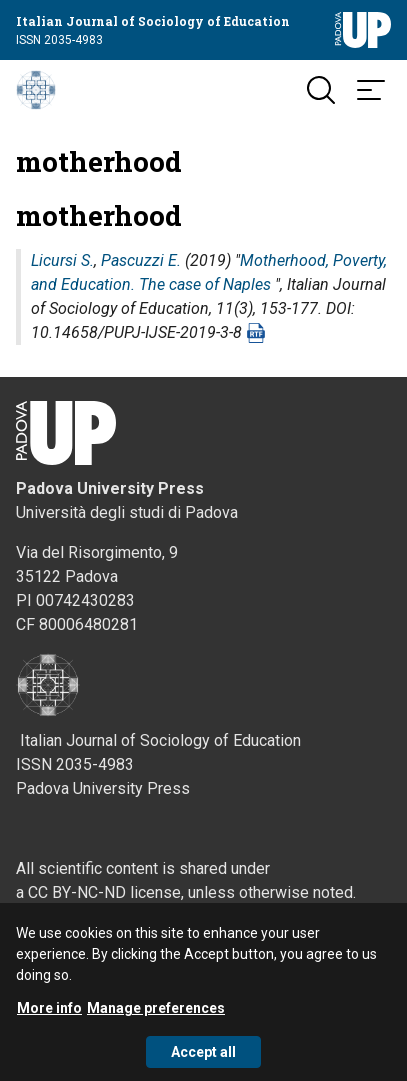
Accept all (203, 1061)
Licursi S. (62, 260)
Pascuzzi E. (141, 260)
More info (49, 1017)
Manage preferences (156, 1017)
